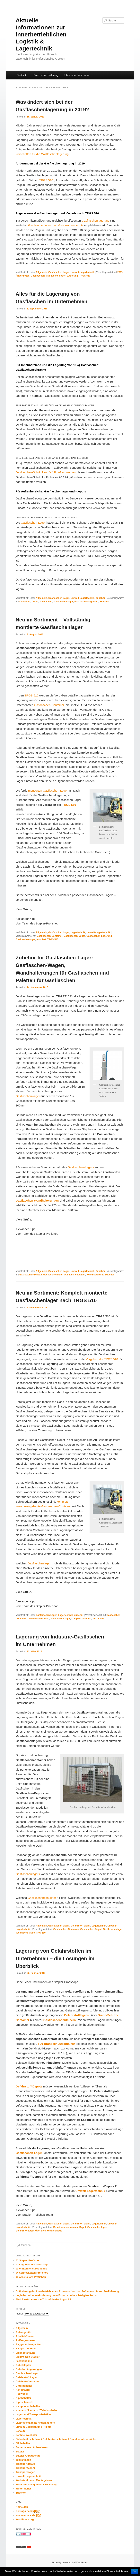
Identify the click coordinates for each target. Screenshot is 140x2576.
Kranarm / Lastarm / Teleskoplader (36, 2410)
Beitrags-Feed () (28, 2511)
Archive (19, 2313)
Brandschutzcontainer (65, 2227)
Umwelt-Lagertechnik (82, 272)
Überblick (40, 2230)
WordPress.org (25, 2519)
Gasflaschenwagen (28, 1096)
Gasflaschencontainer (42, 1897)
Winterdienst (23, 2488)
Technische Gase (25, 1932)
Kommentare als (28, 2515)
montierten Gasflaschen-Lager (48, 790)
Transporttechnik (26, 2467)
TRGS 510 (46, 180)
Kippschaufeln (24, 2402)
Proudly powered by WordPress (70, 2562)
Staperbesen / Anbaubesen (32, 2447)
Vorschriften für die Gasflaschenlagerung (42, 154)
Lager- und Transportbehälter (33, 2414)
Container (24, 601)
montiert (41, 939)
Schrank (104, 601)
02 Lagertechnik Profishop (32, 2264)
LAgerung (72, 275)
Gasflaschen (38, 275)
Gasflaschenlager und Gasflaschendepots (55, 225)
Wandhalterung (95, 1274)
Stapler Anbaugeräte (28, 2455)
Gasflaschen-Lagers (81, 1167)
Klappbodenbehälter (28, 2406)
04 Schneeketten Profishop (32, 2272)
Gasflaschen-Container (49, 705)
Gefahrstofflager (25, 2230)
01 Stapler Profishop (28, 2260)
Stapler (20, 2451)
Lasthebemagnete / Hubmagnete (35, 2422)
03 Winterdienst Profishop (31, 2268)
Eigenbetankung (25, 2352)
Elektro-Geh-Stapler (27, 2356)
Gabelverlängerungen (29, 2369)
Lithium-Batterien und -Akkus (33, 2426)
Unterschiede (54, 2230)
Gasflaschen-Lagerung (99, 936)
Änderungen (23, 275)
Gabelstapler (23, 2365)
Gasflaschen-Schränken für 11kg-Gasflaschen (46, 472)
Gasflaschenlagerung (95, 220)
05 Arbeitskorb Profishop (31, 2277)
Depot (35, 601)
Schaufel (21, 2430)
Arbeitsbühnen (25, 2336)
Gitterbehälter (24, 2385)
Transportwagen (25, 2472)
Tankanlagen (23, 2459)
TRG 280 (41, 1932)
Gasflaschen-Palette (30, 1274)
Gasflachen (46, 601)
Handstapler (23, 2389)
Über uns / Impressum (76, 75)
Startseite (22, 75)
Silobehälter (23, 2443)
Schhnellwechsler (26, 2435)
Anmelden (22, 2506)
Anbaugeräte (23, 2332)
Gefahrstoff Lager (80, 1925)
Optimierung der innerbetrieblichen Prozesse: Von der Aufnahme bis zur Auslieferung (67, 2291)
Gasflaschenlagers (28, 1874)
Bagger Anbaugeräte (28, 2344)
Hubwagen (22, 2393)
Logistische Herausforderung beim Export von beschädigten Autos (56, 2295)
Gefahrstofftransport (28, 2381)
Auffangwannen (25, 2340)
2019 (120, 272)
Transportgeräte (25, 2463)
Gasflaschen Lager (58, 272)
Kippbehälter (23, 2398)
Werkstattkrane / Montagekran (34, 2480)
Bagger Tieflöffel (26, 2348)
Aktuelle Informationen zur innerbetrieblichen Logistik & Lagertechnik (41, 34)
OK (134, 2571)
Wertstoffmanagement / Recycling (36, 2484)
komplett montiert (81, 1618)
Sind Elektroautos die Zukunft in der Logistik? (43, 2299)
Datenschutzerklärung (45, 75)
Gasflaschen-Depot (74, 936)
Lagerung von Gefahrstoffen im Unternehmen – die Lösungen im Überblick (55, 1958)
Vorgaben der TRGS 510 (102, 1359)
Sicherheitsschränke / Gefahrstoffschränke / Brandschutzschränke (56, 2439)
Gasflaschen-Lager (33, 522)
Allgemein (41, 272)
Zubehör (100, 598)
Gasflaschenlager (56, 275)
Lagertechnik (78, 932)
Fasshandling (24, 2360)
